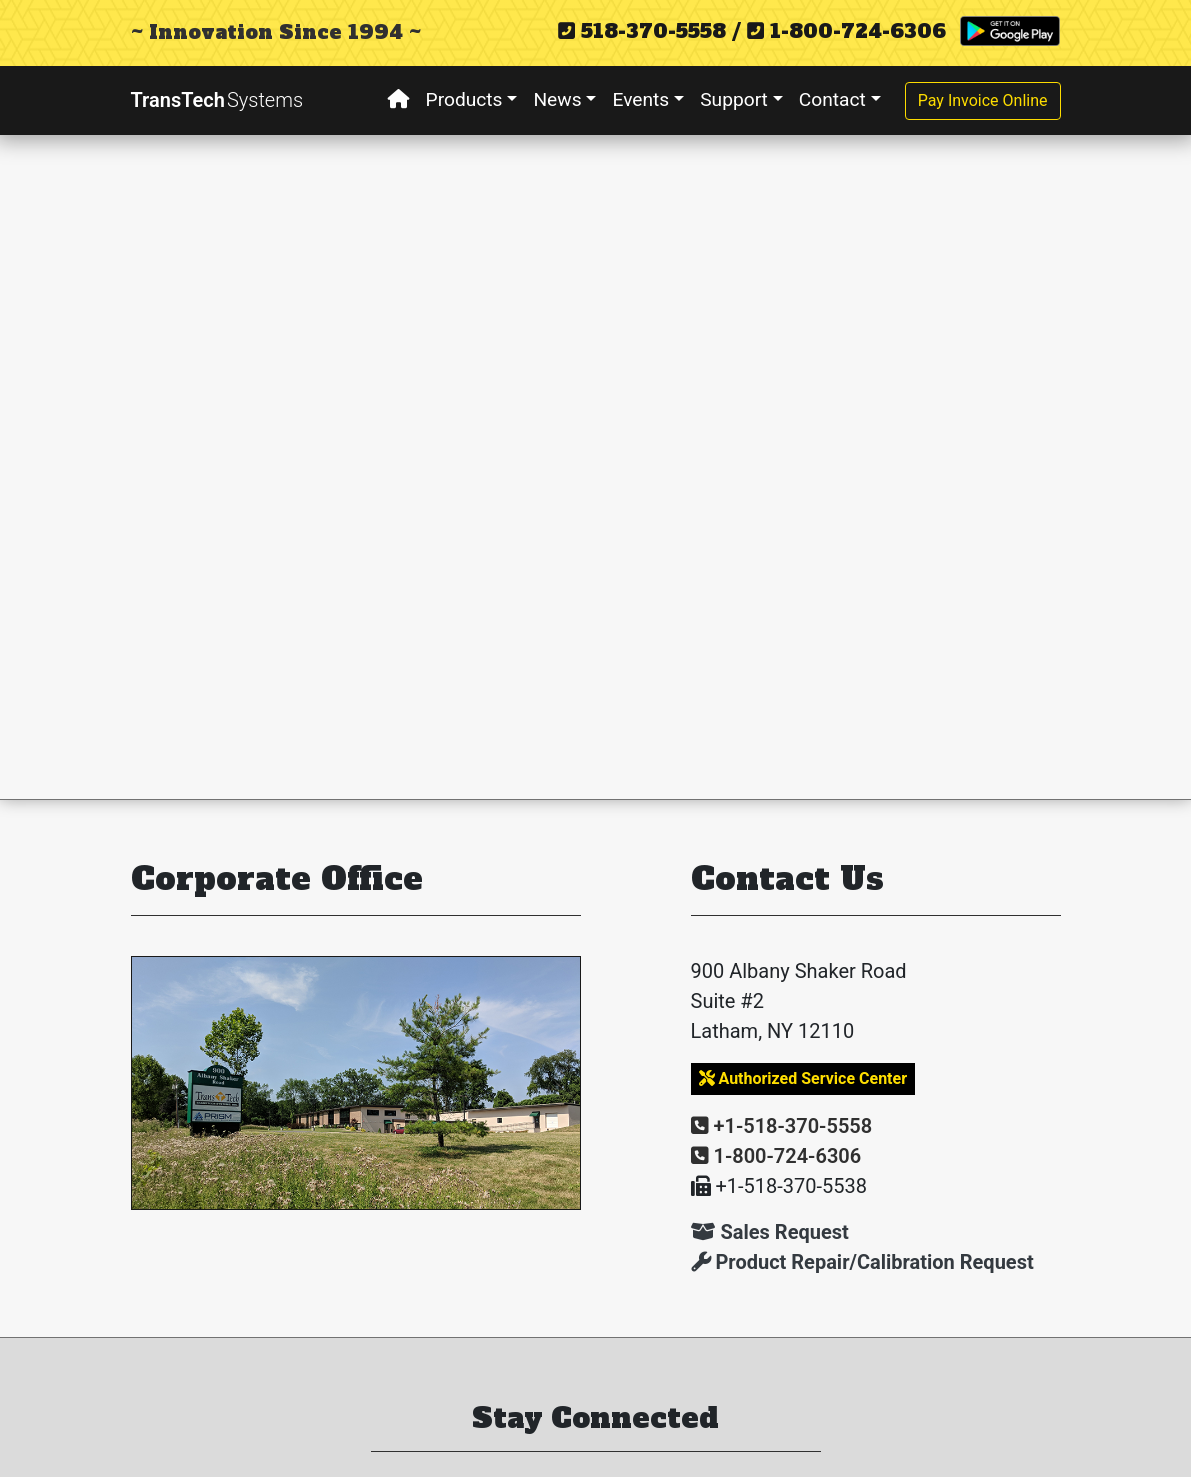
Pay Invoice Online (983, 100)
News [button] (557, 99)
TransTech (217, 100)
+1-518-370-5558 (782, 1126)
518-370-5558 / (649, 31)
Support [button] (734, 99)
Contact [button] (832, 99)
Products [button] (464, 99)
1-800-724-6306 (846, 31)
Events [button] (640, 99)
